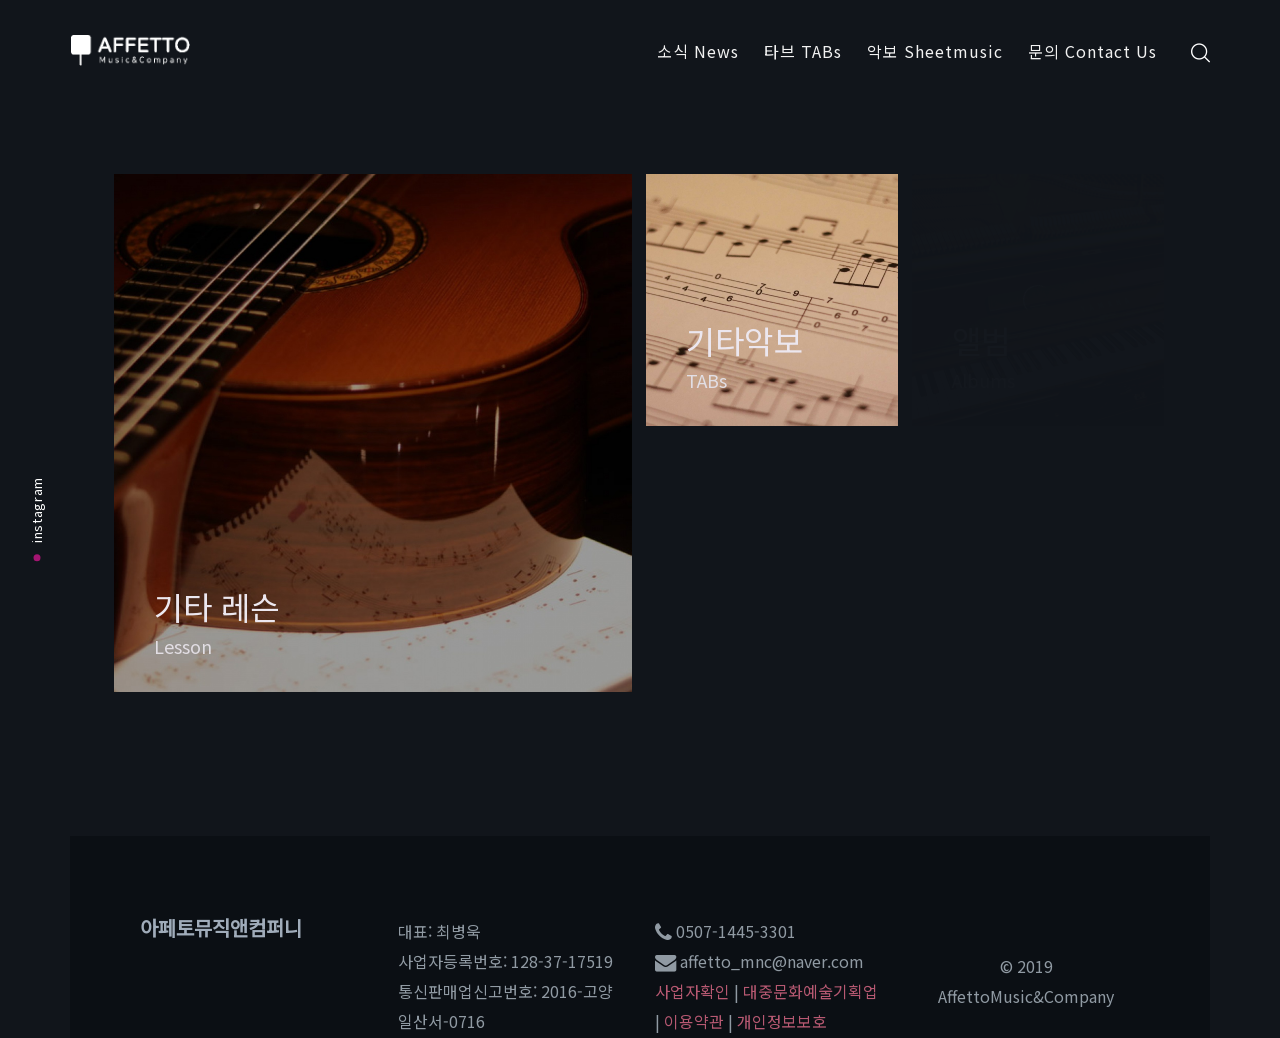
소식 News (698, 51)
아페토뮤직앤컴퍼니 (221, 927)
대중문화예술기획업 (810, 991)
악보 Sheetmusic (935, 51)
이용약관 (694, 1021)
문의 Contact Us (1092, 51)
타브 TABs (803, 51)
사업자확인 (692, 991)
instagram (36, 519)
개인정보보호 (782, 1021)
